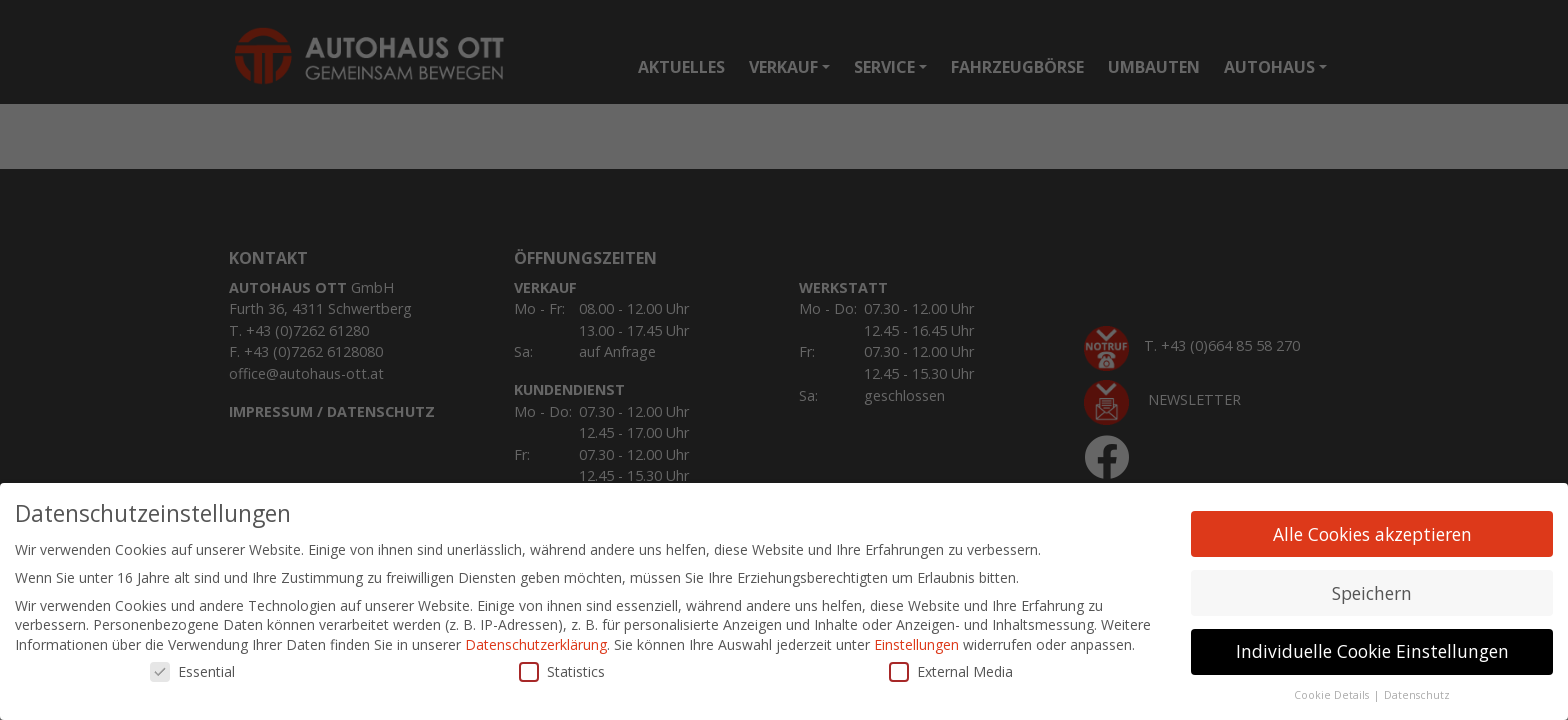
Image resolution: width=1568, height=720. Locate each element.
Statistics (562, 672)
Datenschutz (1417, 696)
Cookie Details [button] (1333, 696)
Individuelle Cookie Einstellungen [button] (1372, 652)
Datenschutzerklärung (536, 645)
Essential (192, 672)
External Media (951, 672)
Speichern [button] (1372, 593)
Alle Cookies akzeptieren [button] (1372, 534)
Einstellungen (916, 645)
